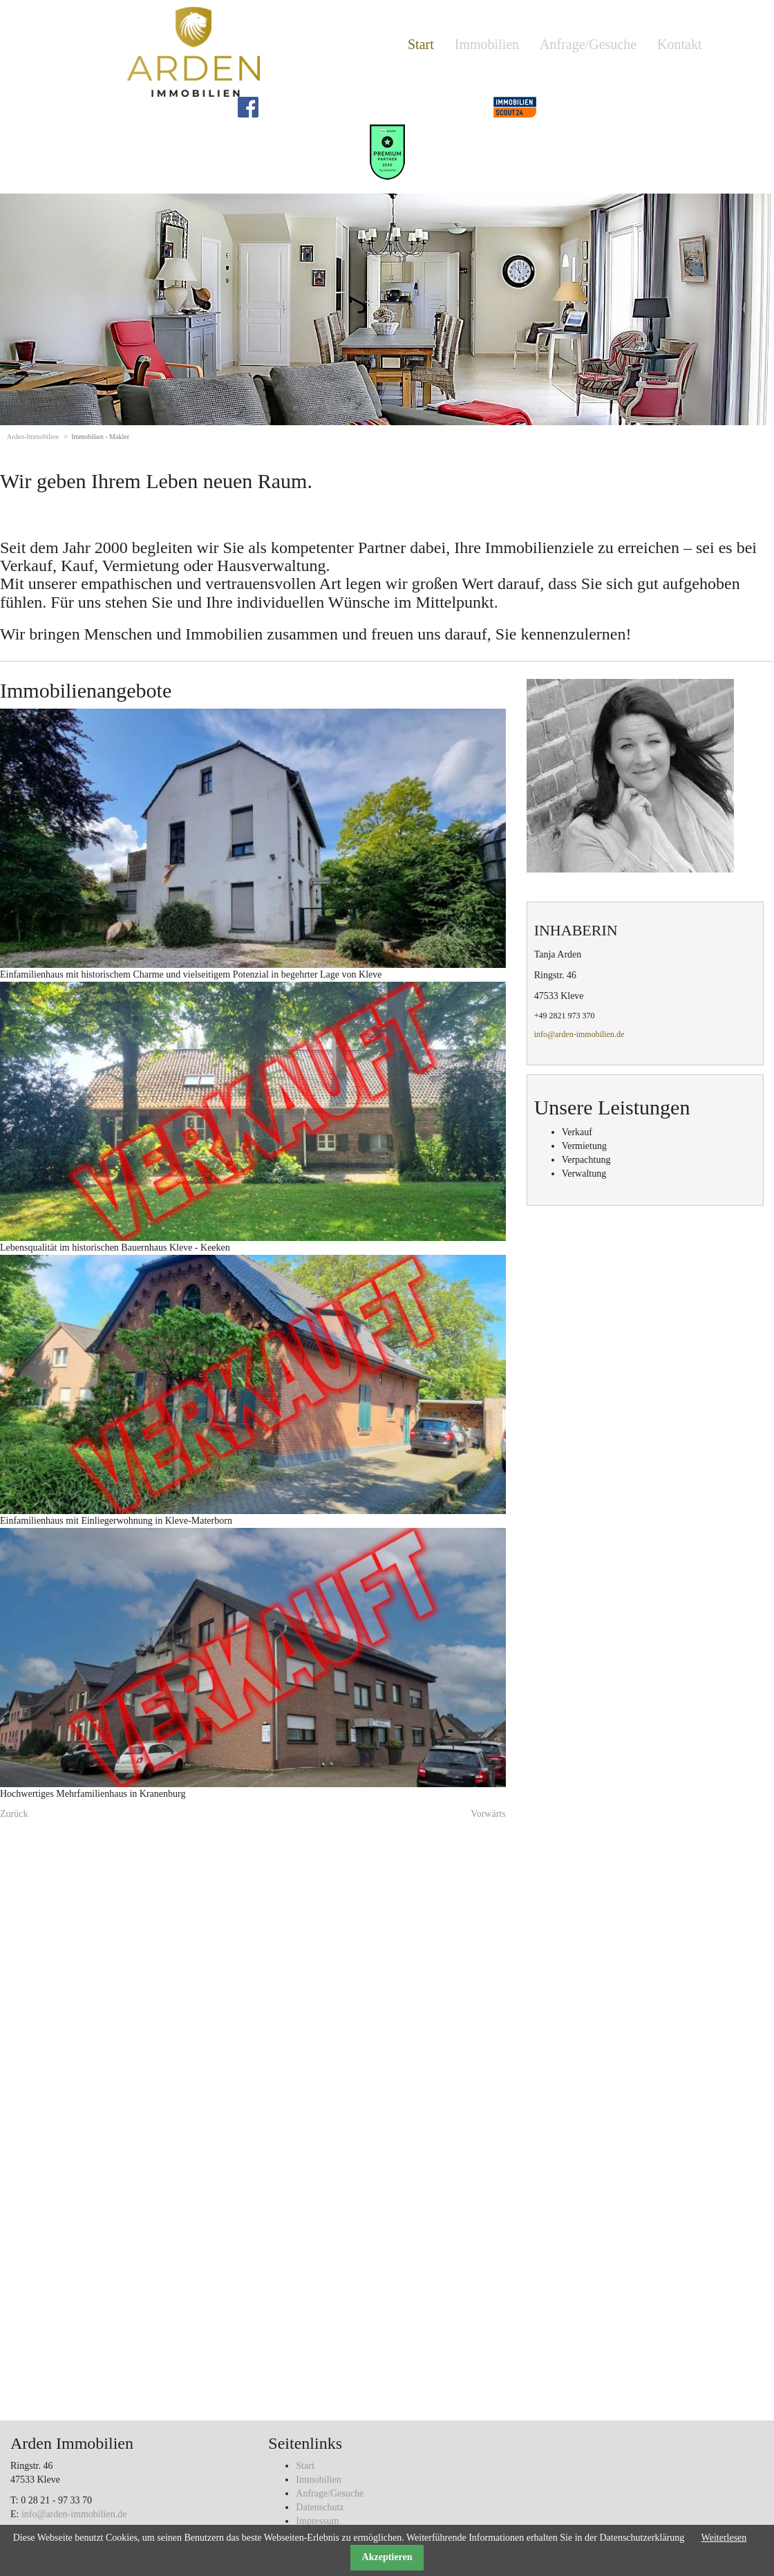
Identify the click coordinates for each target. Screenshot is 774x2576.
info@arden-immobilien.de (579, 1034)
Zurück (14, 1814)
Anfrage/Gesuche (588, 44)
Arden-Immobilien (33, 436)
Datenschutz (319, 2507)
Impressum (317, 2521)
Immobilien (487, 44)
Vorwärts (488, 1814)
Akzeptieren (387, 2557)
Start (421, 44)
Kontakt (679, 44)
